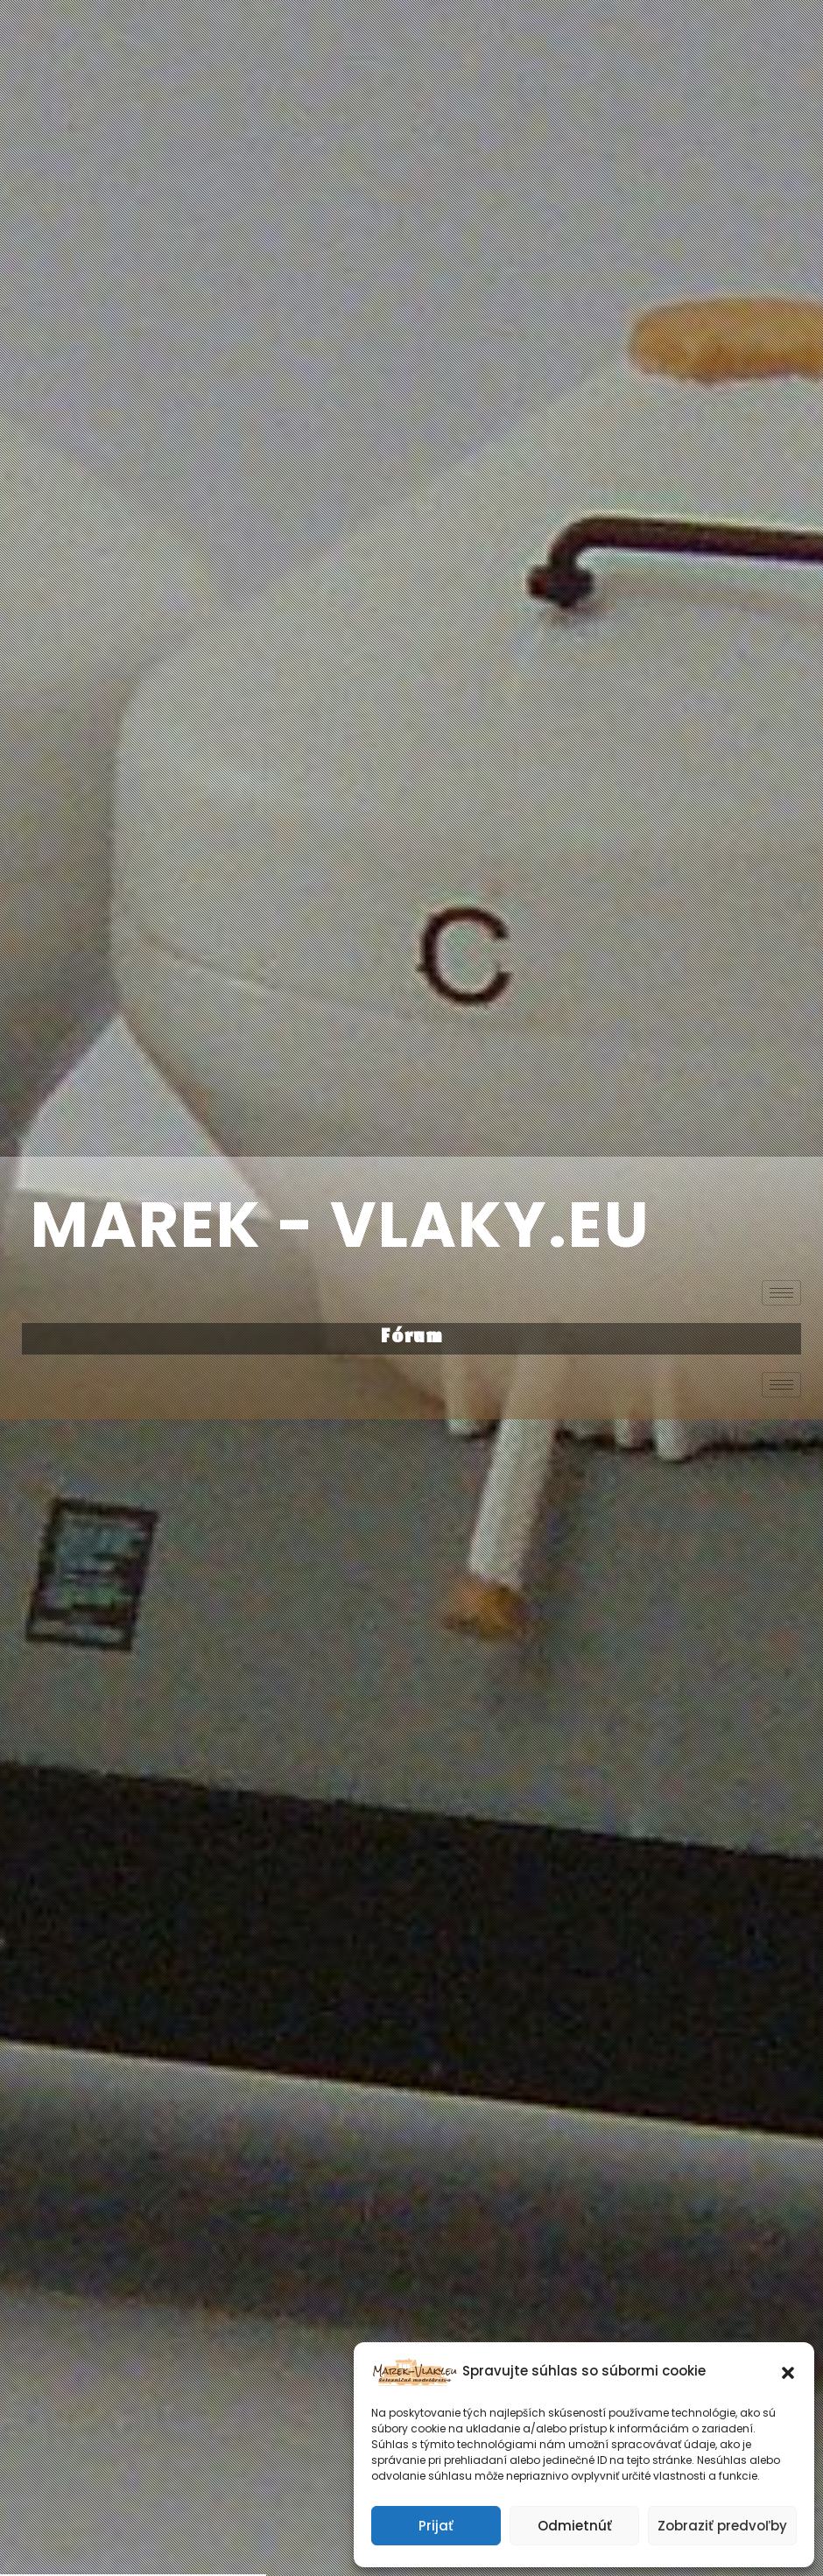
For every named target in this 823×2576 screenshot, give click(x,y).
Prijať (436, 2525)
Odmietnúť (575, 2525)
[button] (788, 2371)
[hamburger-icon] (781, 1293)
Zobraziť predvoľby (722, 2525)
